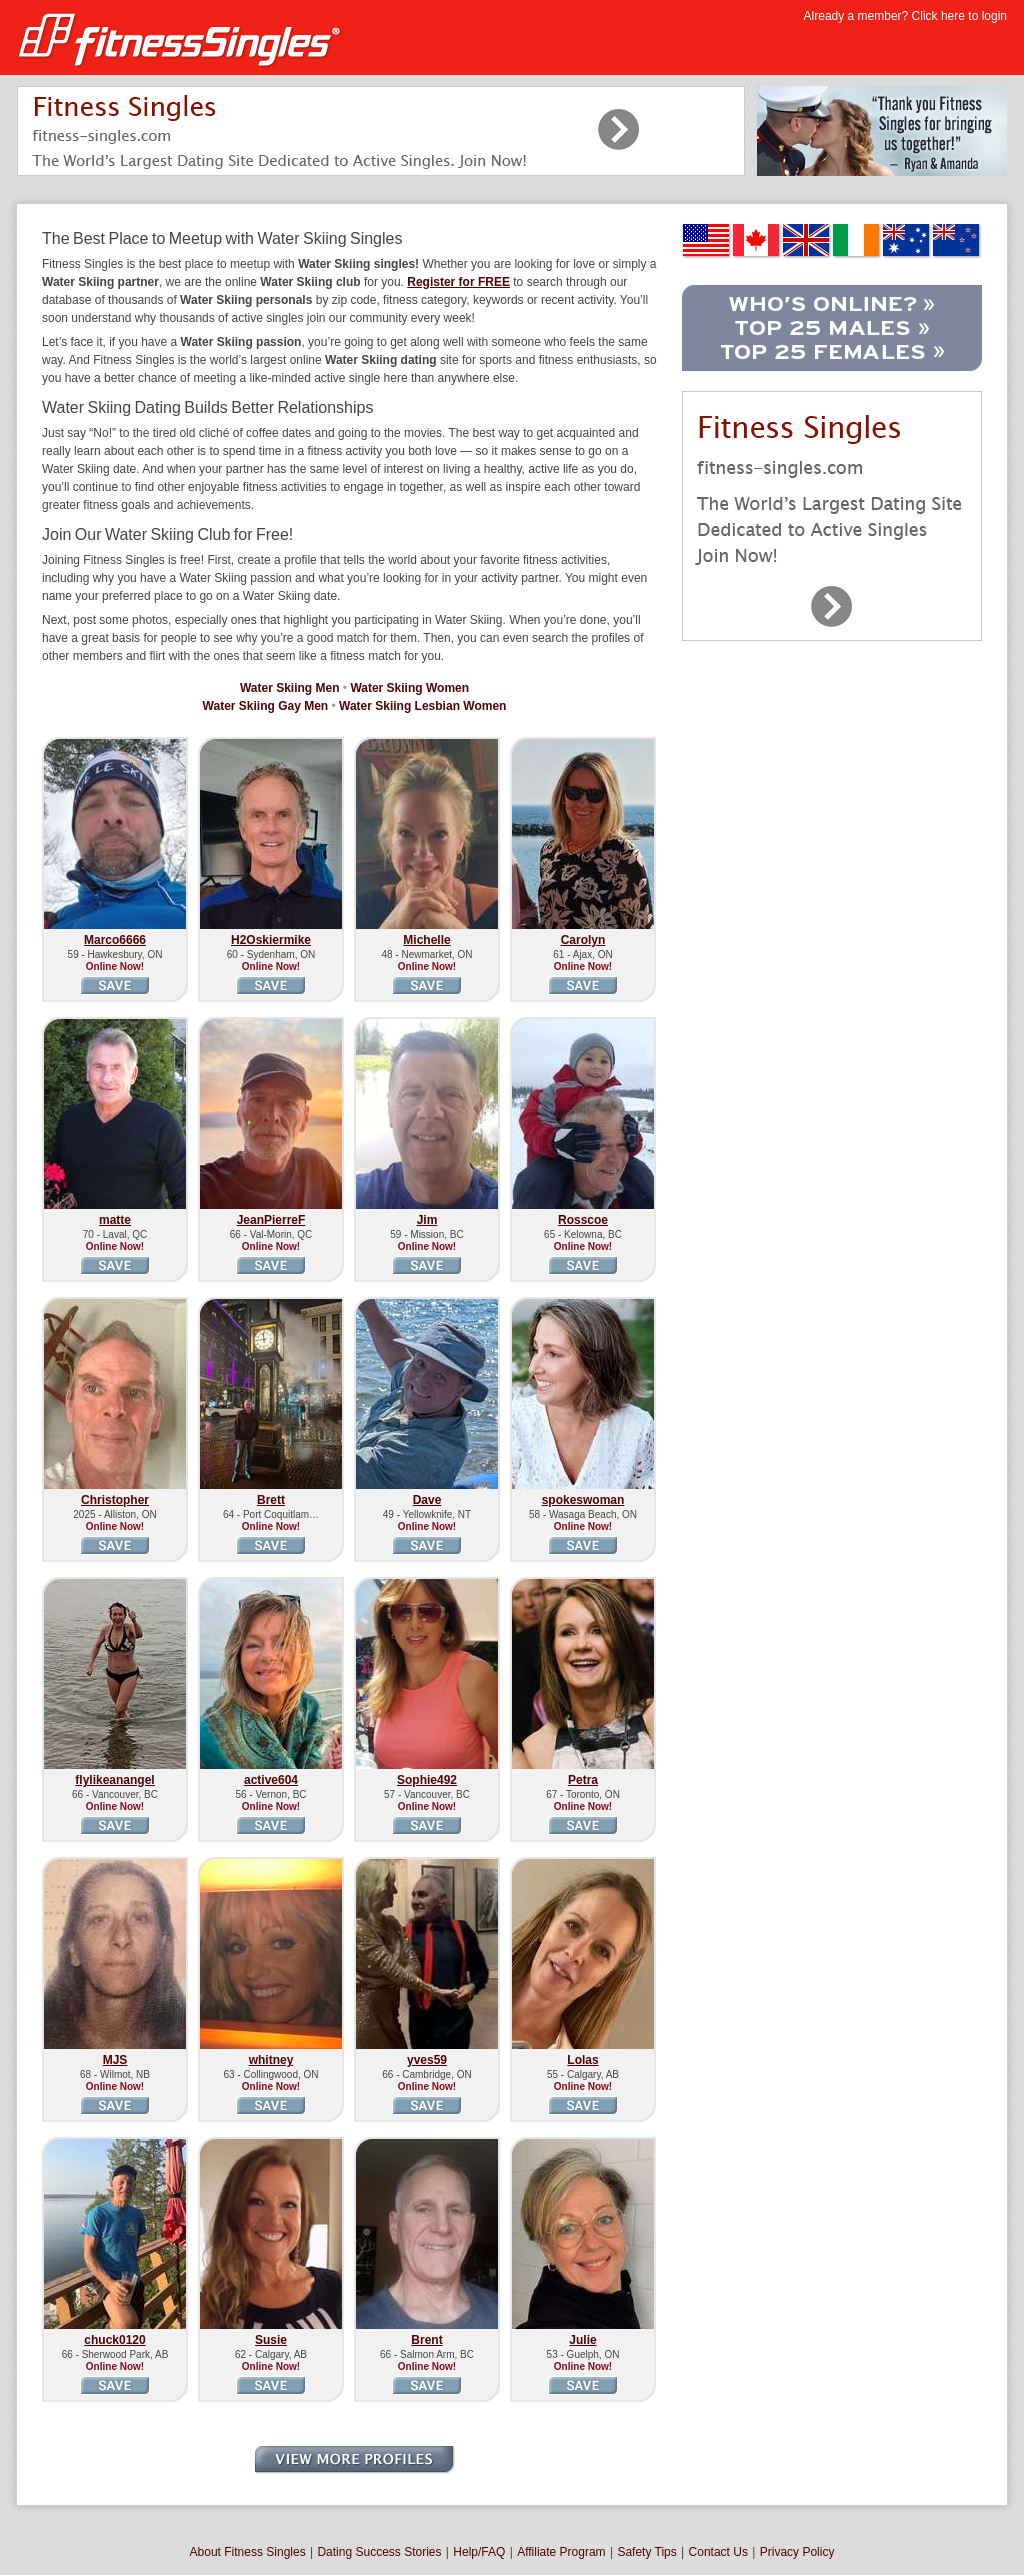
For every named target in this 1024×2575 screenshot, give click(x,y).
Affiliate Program (561, 2552)
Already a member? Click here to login (905, 16)
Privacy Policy (797, 2552)
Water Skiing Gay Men (266, 706)
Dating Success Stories (379, 2552)
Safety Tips (646, 2552)
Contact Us (718, 2552)
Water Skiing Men (290, 688)
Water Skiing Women (409, 688)
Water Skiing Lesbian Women (422, 706)
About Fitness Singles (248, 2552)
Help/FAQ (479, 2552)
